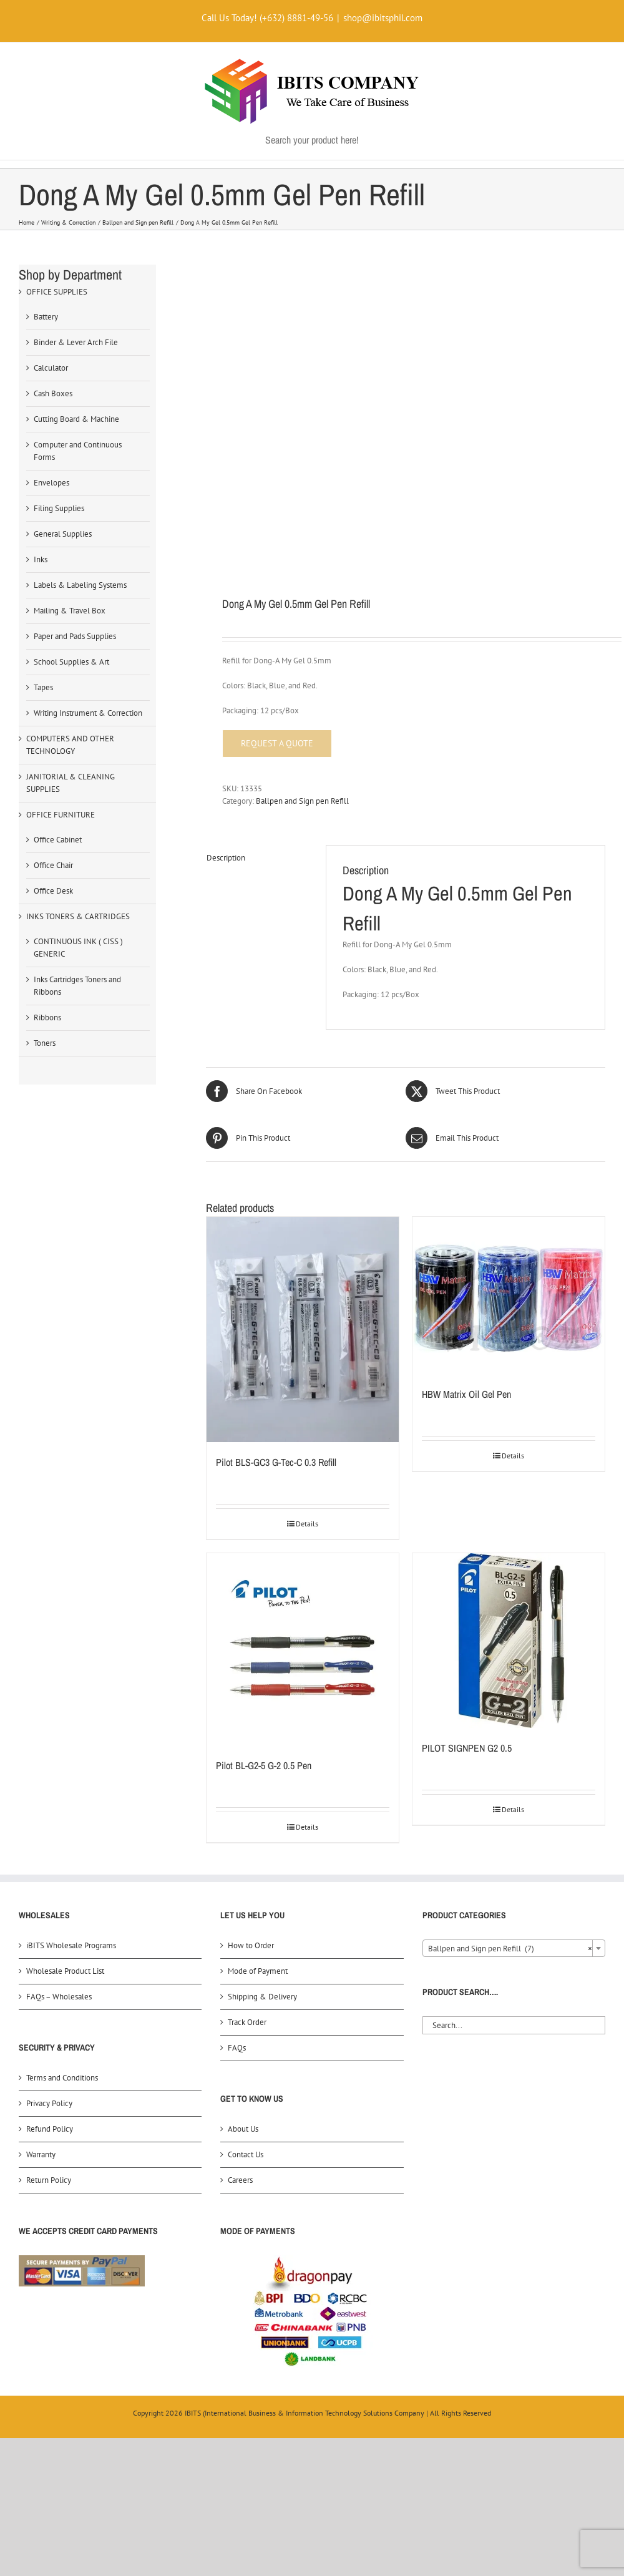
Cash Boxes (53, 393)
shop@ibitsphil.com (382, 18)
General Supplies (63, 534)
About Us (243, 2129)
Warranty (41, 2154)
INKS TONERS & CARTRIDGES (78, 916)
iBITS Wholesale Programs (71, 1945)
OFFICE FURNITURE (60, 814)
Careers (240, 2180)
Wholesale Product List (65, 1971)
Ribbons (47, 1017)
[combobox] (513, 1948)
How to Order (251, 1945)
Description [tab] (226, 857)
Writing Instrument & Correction (88, 713)
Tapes (43, 687)
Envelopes (51, 482)
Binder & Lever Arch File (76, 342)
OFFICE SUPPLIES (56, 291)
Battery (46, 316)
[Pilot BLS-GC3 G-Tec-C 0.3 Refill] (303, 1329)
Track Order (247, 2022)
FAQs (237, 2047)
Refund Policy (49, 2129)
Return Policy (48, 2180)
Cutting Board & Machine (76, 419)
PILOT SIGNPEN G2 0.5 (467, 1748)
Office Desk (53, 891)
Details (307, 1523)
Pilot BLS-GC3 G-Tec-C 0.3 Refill (276, 1462)
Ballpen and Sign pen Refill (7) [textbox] (510, 1949)
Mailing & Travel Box (69, 610)
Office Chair (53, 865)
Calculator (51, 368)
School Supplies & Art (71, 661)
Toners (45, 1043)
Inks (40, 559)
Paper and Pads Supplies (75, 636)
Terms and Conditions (62, 2077)
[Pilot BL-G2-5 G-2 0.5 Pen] (303, 1649)
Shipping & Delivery (262, 1996)
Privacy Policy (49, 2103)
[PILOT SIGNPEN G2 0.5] (508, 1640)
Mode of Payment (258, 1971)
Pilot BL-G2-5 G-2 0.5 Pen (263, 1765)
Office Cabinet (58, 839)
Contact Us (245, 2154)
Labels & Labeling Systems (80, 585)
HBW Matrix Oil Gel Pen (466, 1394)
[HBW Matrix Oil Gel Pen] (508, 1295)
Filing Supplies (59, 508)
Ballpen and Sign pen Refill (302, 801)
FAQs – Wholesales (59, 1996)
